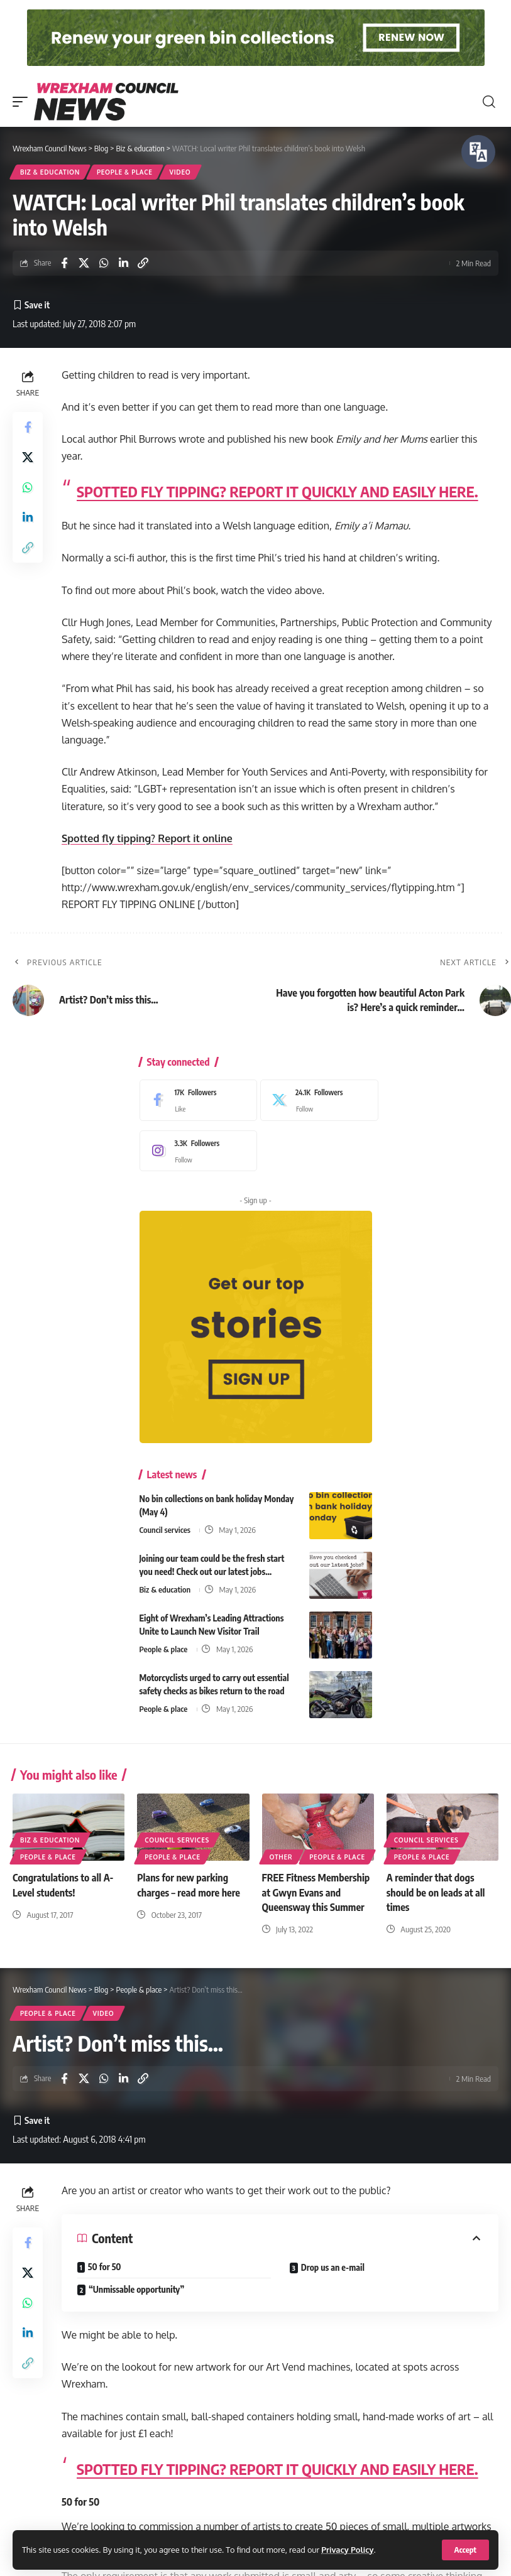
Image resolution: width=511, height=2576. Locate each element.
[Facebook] (195, 1100)
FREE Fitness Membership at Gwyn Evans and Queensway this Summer (316, 1892)
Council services (165, 1530)
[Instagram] (195, 1151)
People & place (125, 172)
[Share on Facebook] (64, 263)
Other (281, 1857)
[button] (465, 2550)
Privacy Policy (347, 2550)
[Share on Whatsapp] (104, 263)
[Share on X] (84, 263)
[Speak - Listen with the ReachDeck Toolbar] (478, 152)
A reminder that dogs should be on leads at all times (436, 1892)
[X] (316, 1100)
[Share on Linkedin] (123, 263)
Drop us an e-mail (333, 2267)
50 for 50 (104, 2266)
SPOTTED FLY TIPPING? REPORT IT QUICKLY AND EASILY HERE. (277, 491)
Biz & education (50, 172)
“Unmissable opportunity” (136, 2289)
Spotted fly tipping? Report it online (147, 838)
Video (180, 172)
